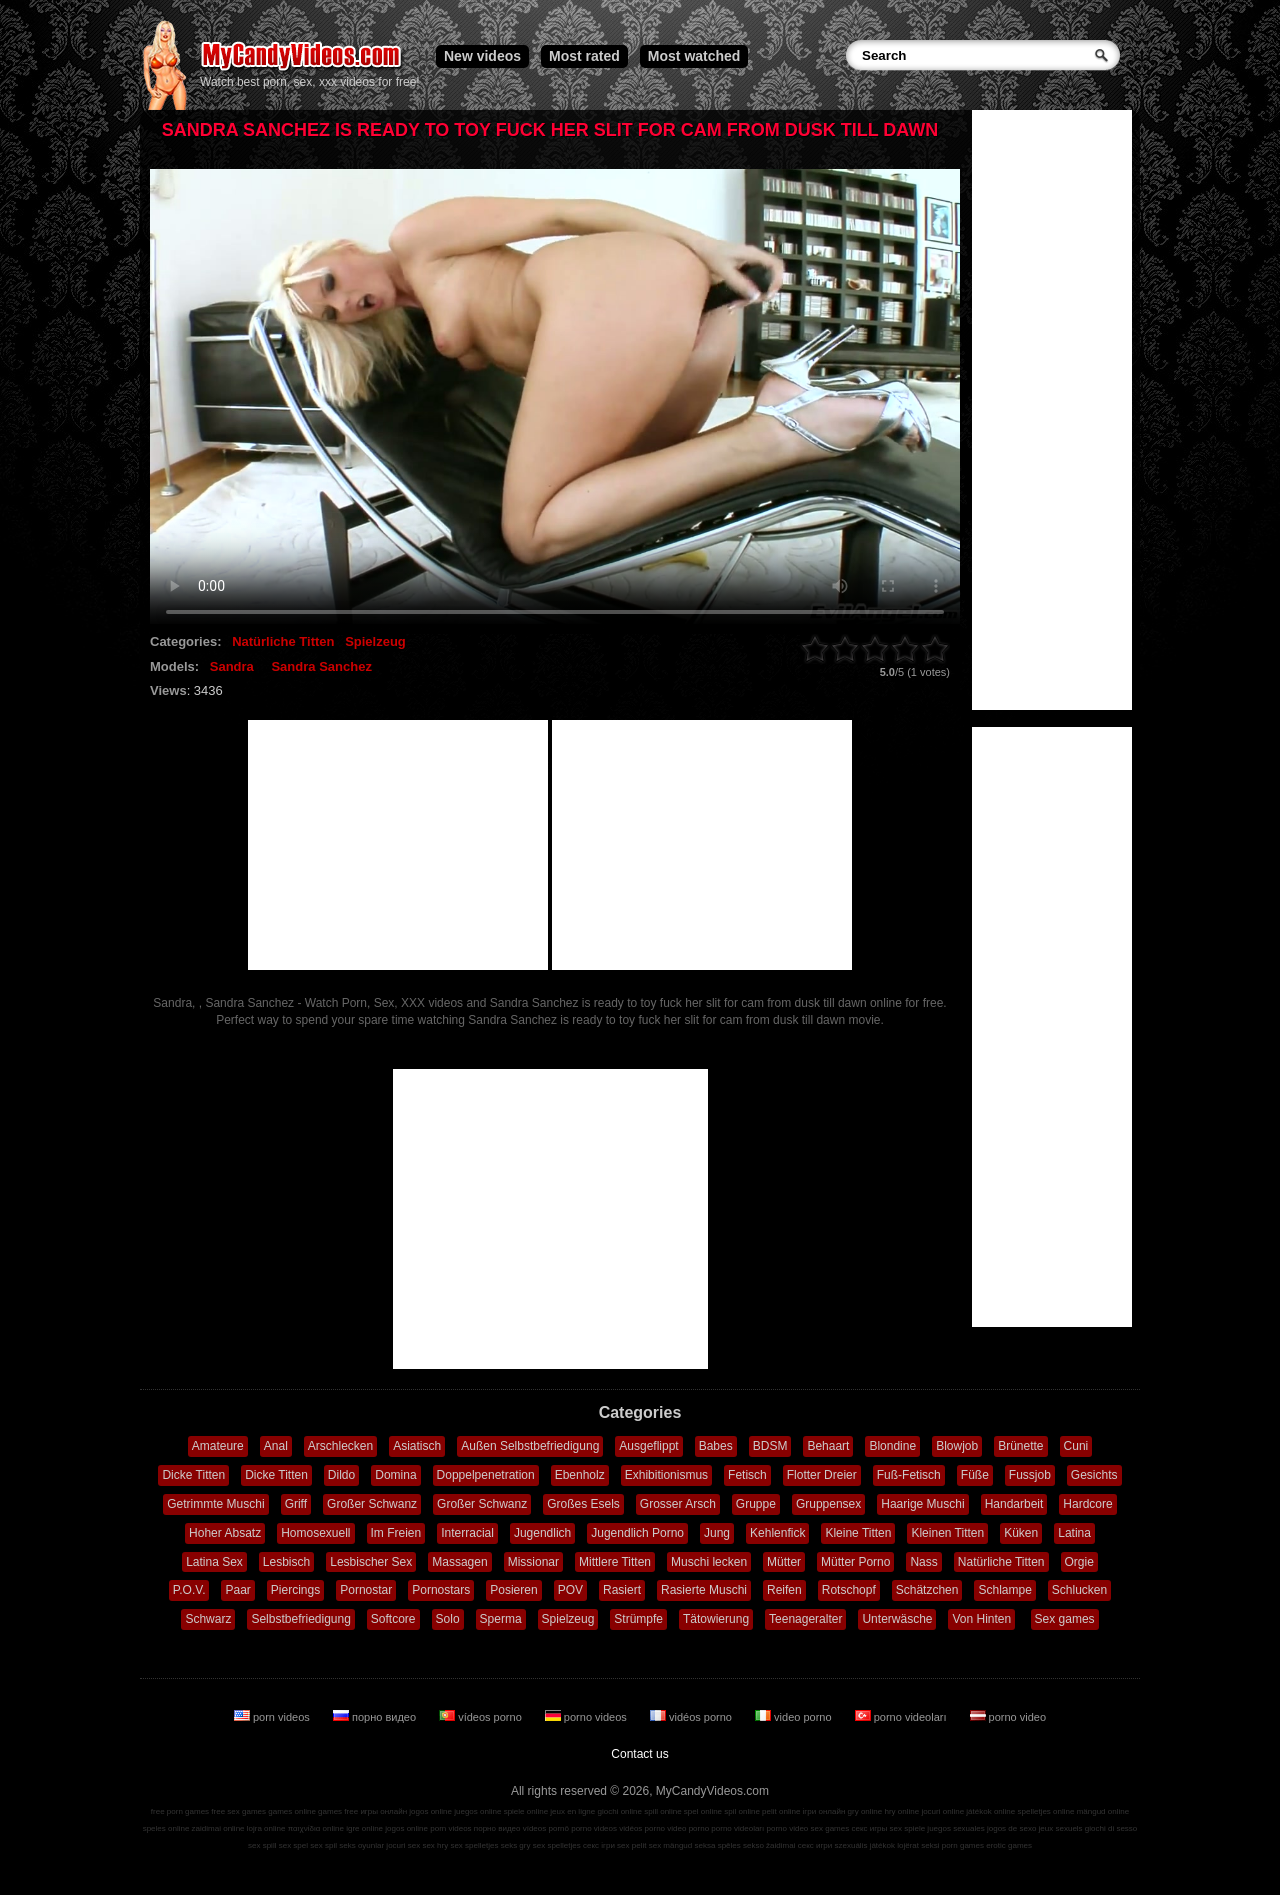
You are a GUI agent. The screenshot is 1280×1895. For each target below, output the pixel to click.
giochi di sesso (1111, 1828)
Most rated (584, 56)
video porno (795, 1717)
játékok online (990, 1811)
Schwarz (208, 1619)
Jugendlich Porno (637, 1533)
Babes (716, 1446)
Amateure (218, 1446)
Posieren (513, 1590)
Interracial (467, 1533)
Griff (296, 1504)
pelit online (781, 1811)
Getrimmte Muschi (215, 1504)
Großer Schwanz (372, 1504)
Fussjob (1030, 1475)
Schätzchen (927, 1590)
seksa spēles (718, 1845)
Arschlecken (340, 1446)
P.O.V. (189, 1590)
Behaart (828, 1446)
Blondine (892, 1446)
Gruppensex (828, 1504)
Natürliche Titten (283, 641)
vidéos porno (692, 1717)
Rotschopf (849, 1590)
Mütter (784, 1562)
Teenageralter (805, 1619)
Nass (923, 1562)
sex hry (435, 1845)
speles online (166, 1828)
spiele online (526, 1811)
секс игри (815, 1845)
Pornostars (441, 1590)
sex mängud (671, 1845)
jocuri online (942, 1811)
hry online (901, 1811)
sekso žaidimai (769, 1845)
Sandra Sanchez (321, 666)
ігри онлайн (824, 1811)
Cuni (1076, 1446)
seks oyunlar (361, 1845)
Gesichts (1094, 1475)
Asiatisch (417, 1446)
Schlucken (1079, 1590)
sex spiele (908, 1828)
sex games (830, 1828)
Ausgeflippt (648, 1446)
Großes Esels (583, 1504)
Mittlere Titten (615, 1562)
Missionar (533, 1562)
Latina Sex (214, 1562)
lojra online (266, 1828)
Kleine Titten (858, 1533)
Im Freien (396, 1533)
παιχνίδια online (316, 1828)
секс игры (869, 1828)
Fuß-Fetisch (909, 1475)
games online (292, 1811)
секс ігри (599, 1845)
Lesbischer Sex (371, 1562)
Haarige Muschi (922, 1504)
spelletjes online (1045, 1811)
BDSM (770, 1446)
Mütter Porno (855, 1562)
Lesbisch (286, 1562)
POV (570, 1590)
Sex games (1065, 1619)
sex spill (262, 1845)
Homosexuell (315, 1533)
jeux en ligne (572, 1811)
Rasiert (622, 1590)
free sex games (238, 1811)
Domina (395, 1475)
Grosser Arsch (678, 1504)
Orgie (1079, 1562)
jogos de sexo (1011, 1828)
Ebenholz (580, 1475)
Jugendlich (542, 1533)
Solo (448, 1619)
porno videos (587, 1717)
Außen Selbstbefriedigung (530, 1446)
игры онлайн (383, 1811)
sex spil (323, 1845)
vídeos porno (482, 1717)
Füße (975, 1475)
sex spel (293, 1845)
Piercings (295, 1590)
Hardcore (1087, 1504)
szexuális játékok (865, 1845)
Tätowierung (716, 1619)
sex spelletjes (474, 1845)
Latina (1074, 1533)
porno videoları (902, 1717)
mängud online (1103, 1811)
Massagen (459, 1562)
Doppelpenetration (486, 1475)
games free (338, 1811)
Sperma (501, 1619)
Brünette (1020, 1446)
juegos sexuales (955, 1828)
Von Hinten (981, 1619)
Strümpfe (638, 1619)
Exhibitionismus (666, 1475)
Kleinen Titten (947, 1533)
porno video (1008, 1717)
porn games (963, 1845)
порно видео (376, 1717)
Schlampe (1004, 1590)
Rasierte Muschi (704, 1590)
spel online (703, 1811)
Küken (1021, 1533)
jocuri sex (403, 1845)
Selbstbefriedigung (300, 1619)
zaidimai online (218, 1828)
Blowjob (957, 1446)
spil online (742, 1811)
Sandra (232, 666)
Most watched (694, 56)
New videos (482, 56)
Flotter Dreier (822, 1475)
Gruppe (756, 1504)
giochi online (620, 1811)
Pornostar (366, 1590)
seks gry (516, 1845)
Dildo (341, 1475)
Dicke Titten (193, 1475)
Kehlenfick (777, 1533)
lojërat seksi (918, 1845)
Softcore (393, 1619)
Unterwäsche (897, 1619)
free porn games (180, 1811)
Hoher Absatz (225, 1533)
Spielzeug (375, 641)
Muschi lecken (709, 1562)
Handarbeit (1014, 1504)
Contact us (639, 1754)
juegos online (477, 1811)
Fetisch (747, 1475)
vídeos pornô (546, 1828)
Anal (276, 1446)
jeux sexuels (1061, 1828)
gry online (865, 1811)
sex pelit (631, 1845)
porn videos (273, 1717)
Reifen (784, 1590)
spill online (662, 1811)
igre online (364, 1828)
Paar (237, 1590)
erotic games (1009, 1845)
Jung (717, 1533)
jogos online (430, 1811)
